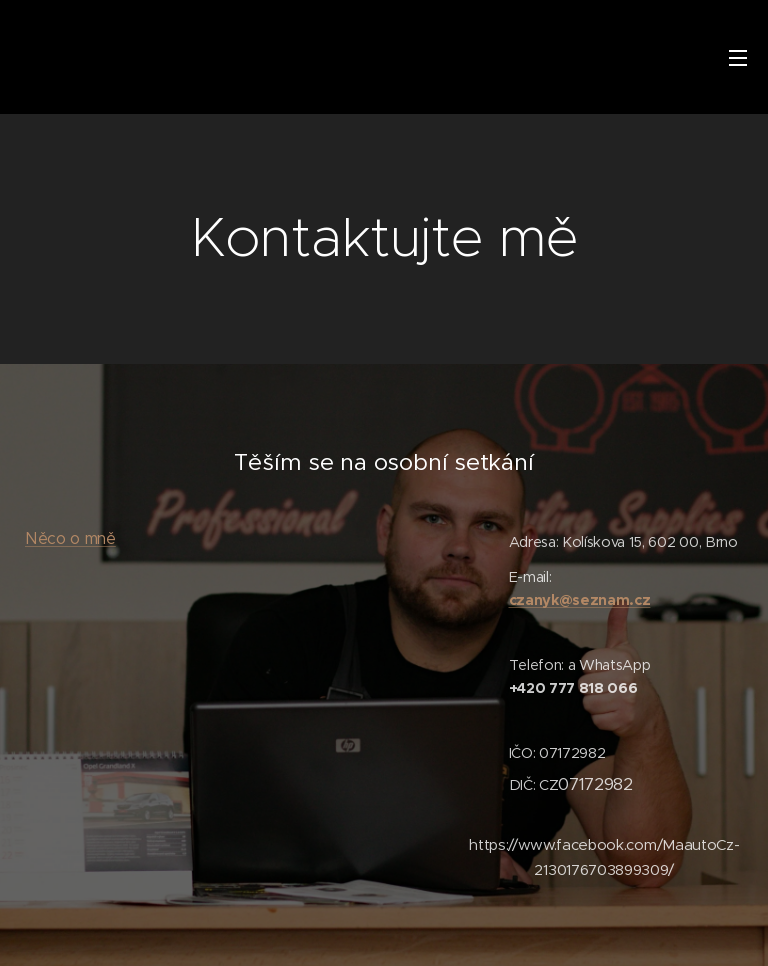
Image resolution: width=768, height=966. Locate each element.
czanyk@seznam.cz (580, 600)
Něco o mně (70, 538)
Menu (738, 58)
